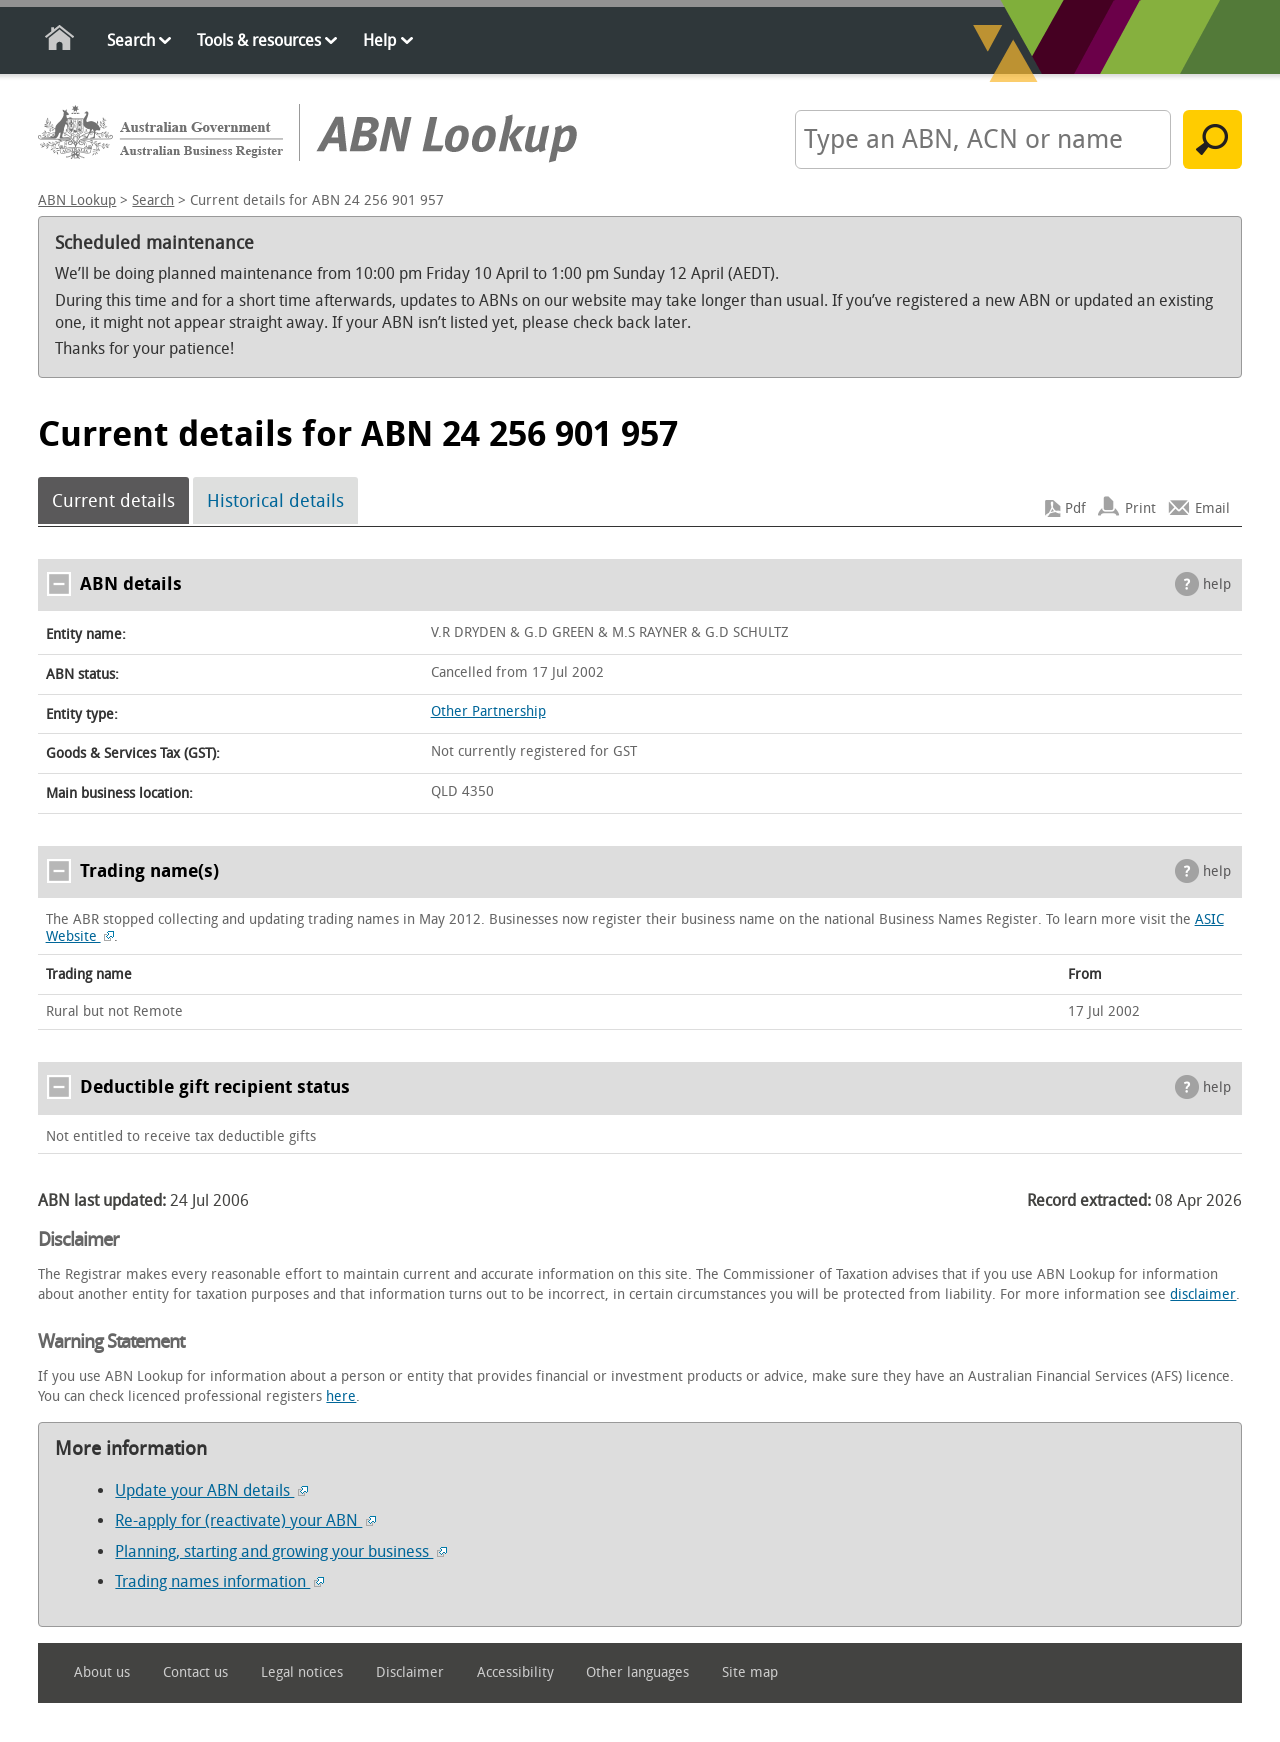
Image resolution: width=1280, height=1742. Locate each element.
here (341, 1396)
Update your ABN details (211, 1490)
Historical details (275, 501)
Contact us (195, 1672)
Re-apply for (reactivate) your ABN (245, 1520)
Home (60, 41)
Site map (750, 1672)
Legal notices (302, 1672)
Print (1140, 508)
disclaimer (1203, 1294)
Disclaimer (410, 1672)
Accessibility (515, 1672)
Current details (113, 501)
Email (1212, 508)
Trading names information (219, 1581)
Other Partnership (488, 711)
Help (379, 40)
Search (131, 40)
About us (102, 1672)
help (1217, 584)
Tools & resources (259, 40)
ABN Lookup (77, 200)
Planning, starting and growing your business (281, 1551)
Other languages (637, 1672)
